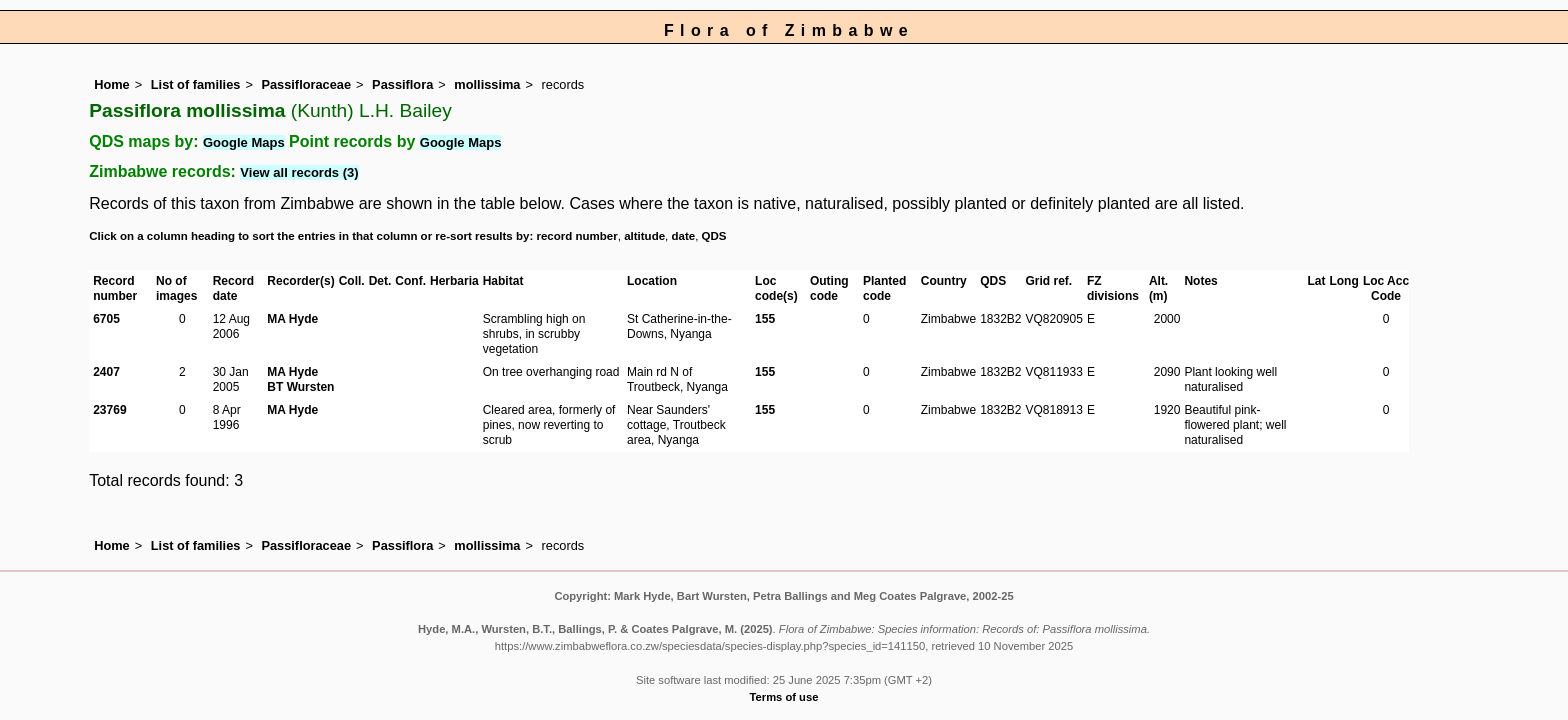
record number (576, 236)
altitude (644, 236)
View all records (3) (299, 172)
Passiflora (402, 84)
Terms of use (784, 697)
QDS (714, 236)
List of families (196, 84)
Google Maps (244, 142)
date (684, 236)
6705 (106, 319)
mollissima (487, 84)
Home (112, 84)
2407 (106, 372)
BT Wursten (300, 387)
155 (765, 319)
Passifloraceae (306, 84)
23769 (109, 410)
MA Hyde (292, 319)
